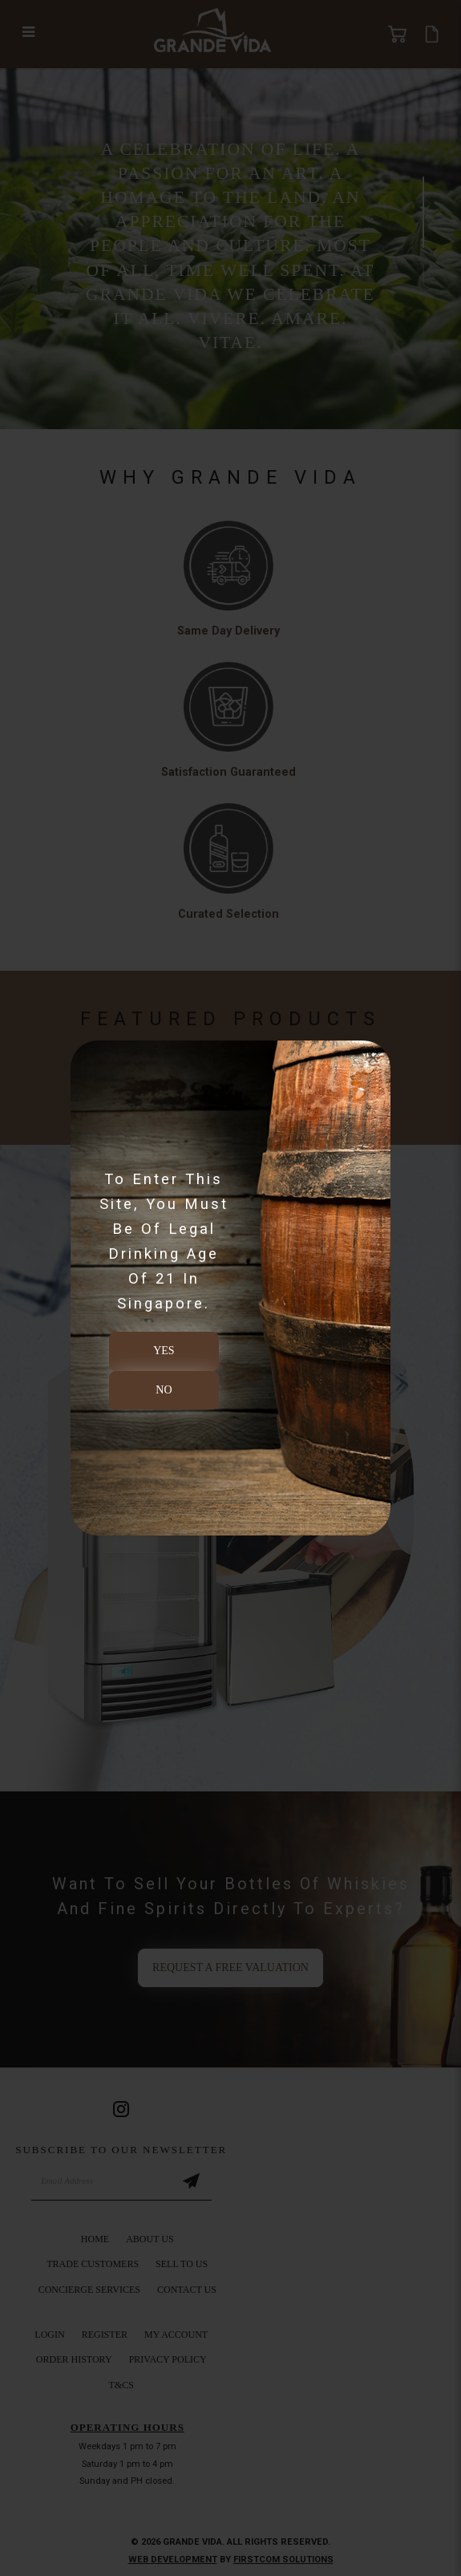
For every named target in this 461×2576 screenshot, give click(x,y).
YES (163, 1351)
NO (164, 1390)
